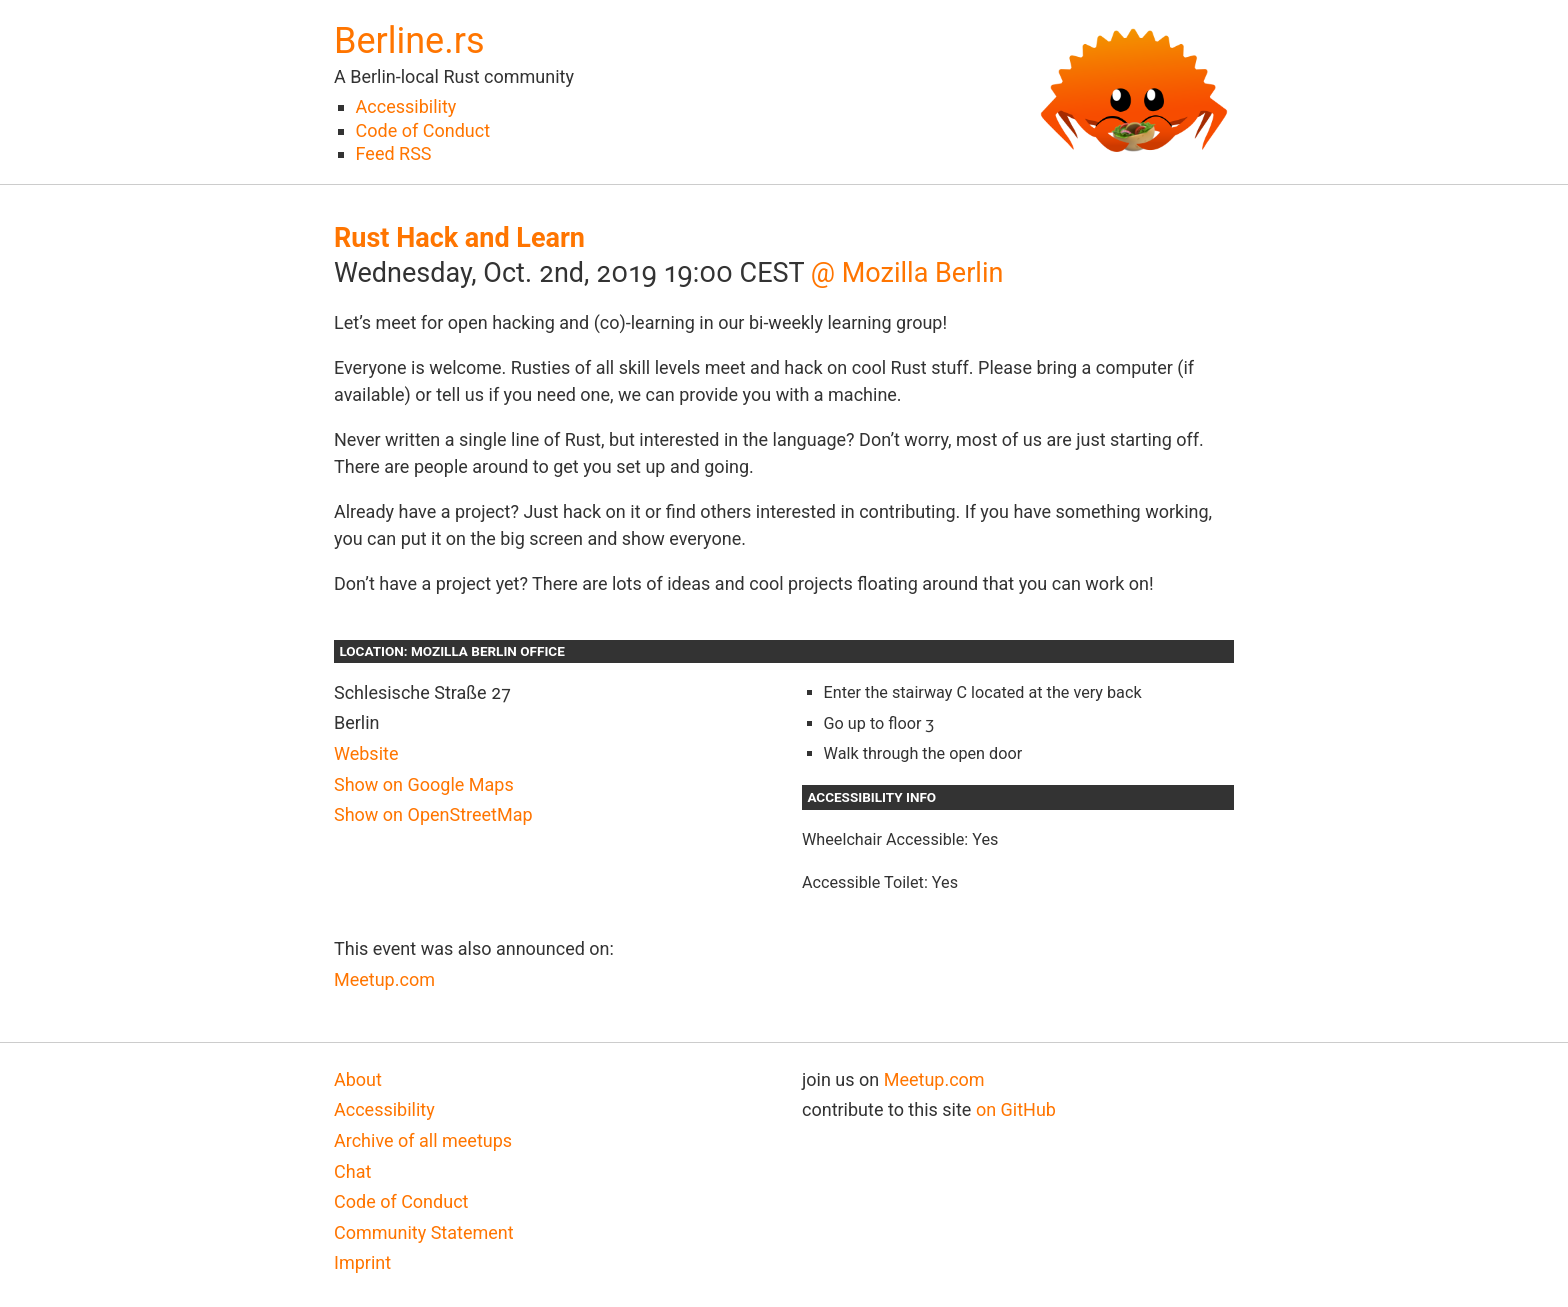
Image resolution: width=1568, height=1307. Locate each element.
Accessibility (406, 106)
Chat (352, 1171)
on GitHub (1016, 1109)
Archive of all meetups (423, 1140)
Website (366, 753)
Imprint (362, 1262)
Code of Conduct (423, 130)
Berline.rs (409, 41)
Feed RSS (394, 153)
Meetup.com (384, 979)
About (358, 1079)
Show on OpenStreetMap (433, 814)
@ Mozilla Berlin (907, 273)
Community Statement (424, 1232)
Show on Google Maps (424, 784)
